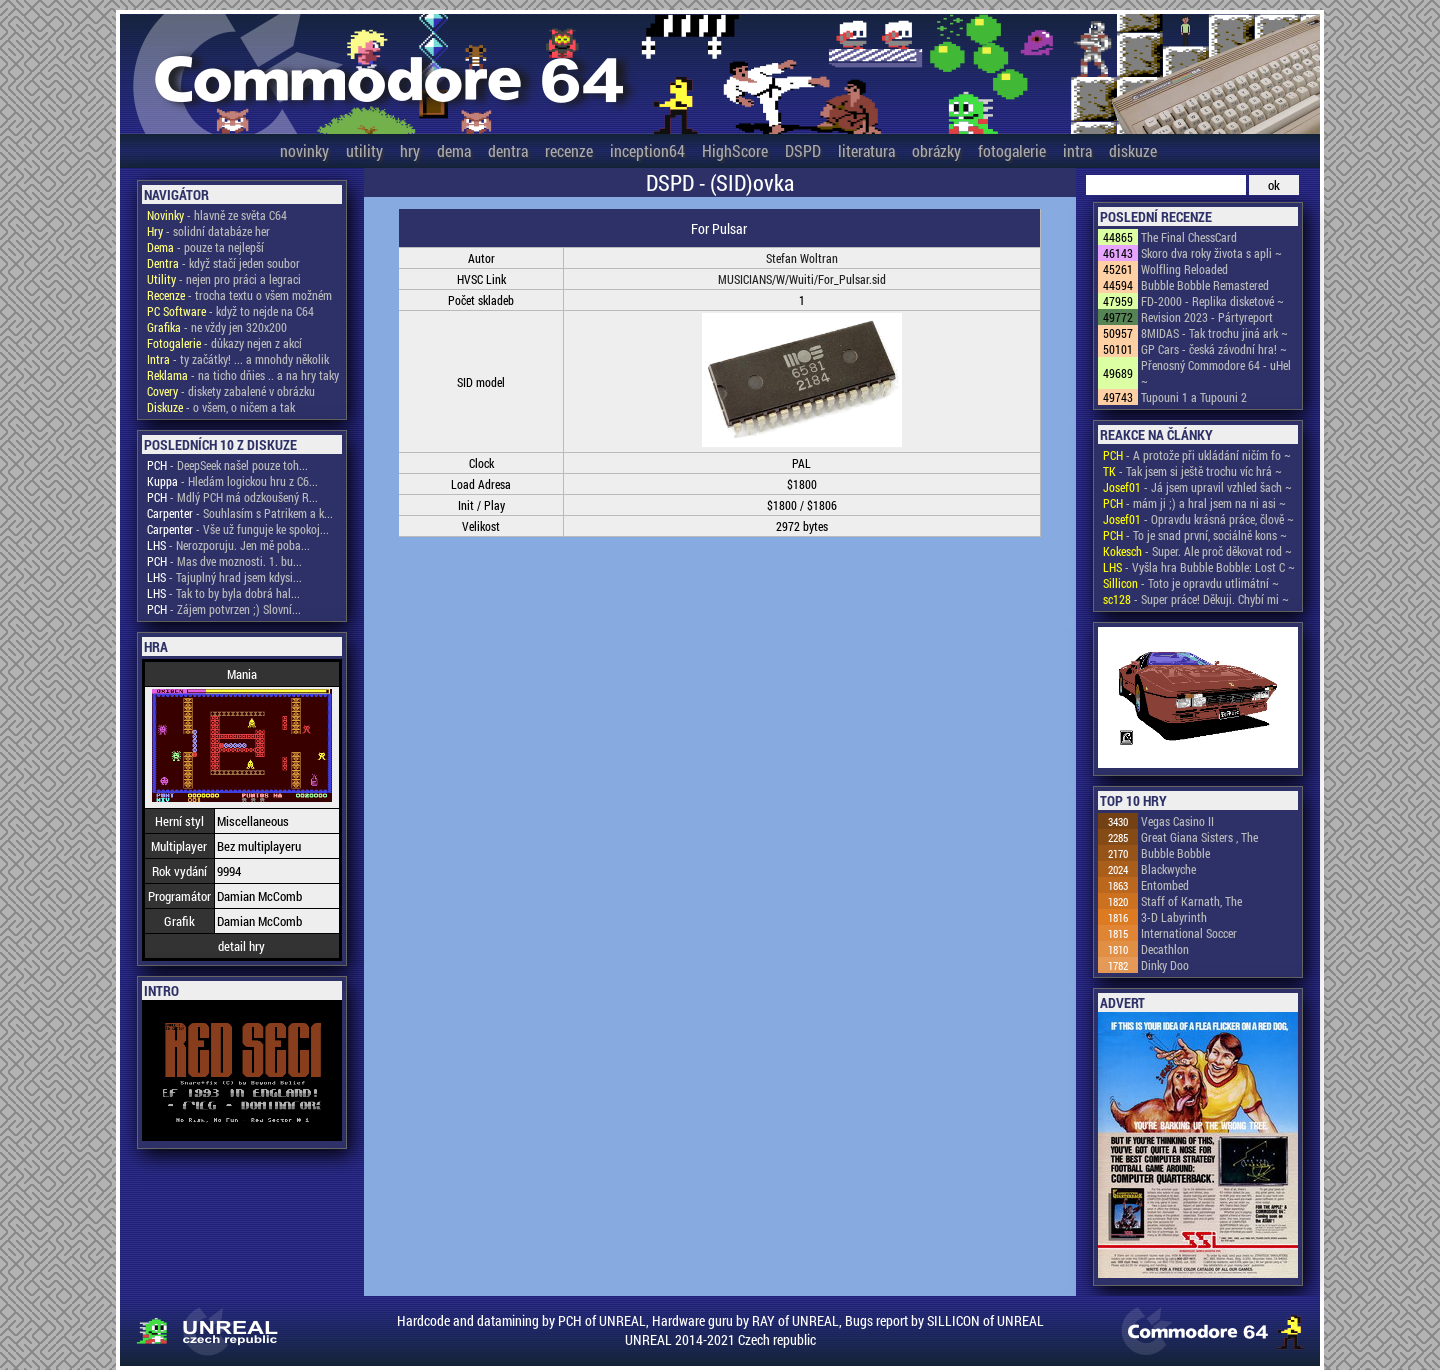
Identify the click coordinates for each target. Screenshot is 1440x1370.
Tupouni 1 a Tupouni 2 (1194, 397)
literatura (866, 150)
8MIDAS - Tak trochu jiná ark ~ (1214, 333)
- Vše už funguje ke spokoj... (238, 529)
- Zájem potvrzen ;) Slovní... (224, 609)
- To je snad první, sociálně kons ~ (1195, 535)
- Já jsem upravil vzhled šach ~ (1197, 487)
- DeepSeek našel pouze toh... (227, 465)
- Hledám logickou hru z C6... (232, 481)
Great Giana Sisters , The (1199, 837)
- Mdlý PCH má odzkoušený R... (232, 497)
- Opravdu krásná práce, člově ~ (1198, 519)
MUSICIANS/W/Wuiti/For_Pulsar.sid (802, 279)
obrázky (936, 150)
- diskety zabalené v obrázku (231, 391)
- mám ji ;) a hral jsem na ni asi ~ (1194, 503)
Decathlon (1165, 949)
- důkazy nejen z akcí (224, 343)
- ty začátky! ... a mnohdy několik (238, 359)
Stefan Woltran (802, 258)
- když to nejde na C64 (230, 311)
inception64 (647, 150)
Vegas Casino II (1177, 821)
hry (410, 150)
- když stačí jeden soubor (223, 263)
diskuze (1133, 150)
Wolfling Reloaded (1184, 269)
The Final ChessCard (1189, 237)
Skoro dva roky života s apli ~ (1211, 253)
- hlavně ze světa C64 (217, 215)
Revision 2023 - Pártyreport (1207, 317)
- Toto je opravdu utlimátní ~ (1191, 583)
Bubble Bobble (1175, 853)
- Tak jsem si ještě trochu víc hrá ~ (1192, 471)
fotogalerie (1012, 150)
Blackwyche (1168, 869)
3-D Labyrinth (1174, 917)
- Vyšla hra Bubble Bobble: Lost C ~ (1199, 567)
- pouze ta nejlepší (205, 247)
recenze (569, 150)
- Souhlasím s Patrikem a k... (240, 513)
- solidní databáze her (208, 231)
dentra (508, 150)
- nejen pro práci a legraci (224, 279)
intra (1077, 150)
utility (364, 150)
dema (454, 150)
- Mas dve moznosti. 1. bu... (224, 561)
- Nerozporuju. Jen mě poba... (228, 545)
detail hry (241, 946)
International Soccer (1189, 933)
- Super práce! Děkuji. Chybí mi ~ (1196, 599)
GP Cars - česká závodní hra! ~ (1214, 349)
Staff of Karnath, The (1191, 901)
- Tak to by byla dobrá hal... (223, 593)
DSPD (803, 150)
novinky (304, 150)
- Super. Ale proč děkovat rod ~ (1197, 551)
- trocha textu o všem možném (239, 295)
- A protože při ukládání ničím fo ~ (1197, 455)
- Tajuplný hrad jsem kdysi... (224, 577)
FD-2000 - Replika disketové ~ (1212, 301)
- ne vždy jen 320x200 (217, 327)
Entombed (1165, 885)
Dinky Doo (1165, 965)
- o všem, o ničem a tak (221, 407)
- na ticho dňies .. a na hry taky (243, 375)
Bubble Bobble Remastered (1205, 285)
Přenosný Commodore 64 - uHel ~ (1216, 373)
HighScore (735, 150)
